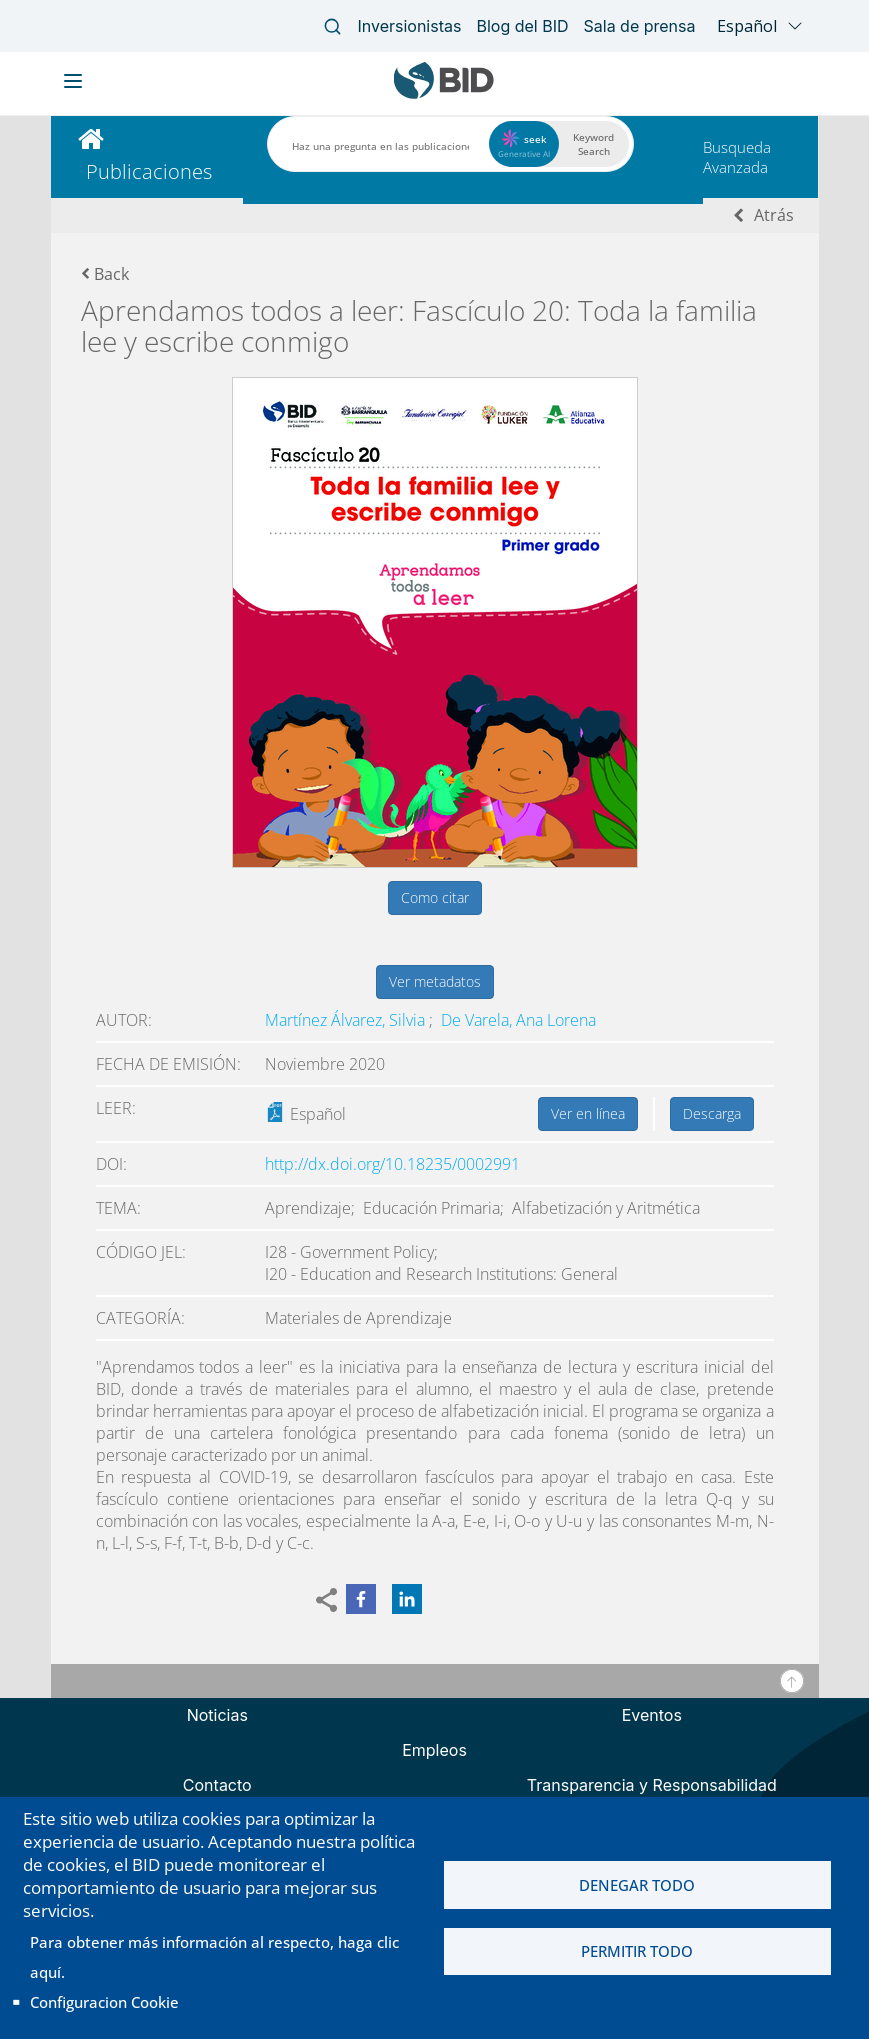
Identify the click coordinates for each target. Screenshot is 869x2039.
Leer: (116, 1108)
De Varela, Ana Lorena (518, 1020)
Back (105, 274)
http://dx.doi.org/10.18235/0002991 (392, 1164)
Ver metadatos (435, 981)
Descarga (712, 1113)
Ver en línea (588, 1113)
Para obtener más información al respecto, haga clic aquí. (214, 1957)
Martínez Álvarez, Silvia (347, 1020)
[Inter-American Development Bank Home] (444, 94)
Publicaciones (149, 171)
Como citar (435, 897)
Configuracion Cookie (104, 2002)
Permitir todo (637, 1952)
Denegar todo (637, 1885)
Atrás (774, 215)
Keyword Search (593, 144)
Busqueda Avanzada (737, 157)
